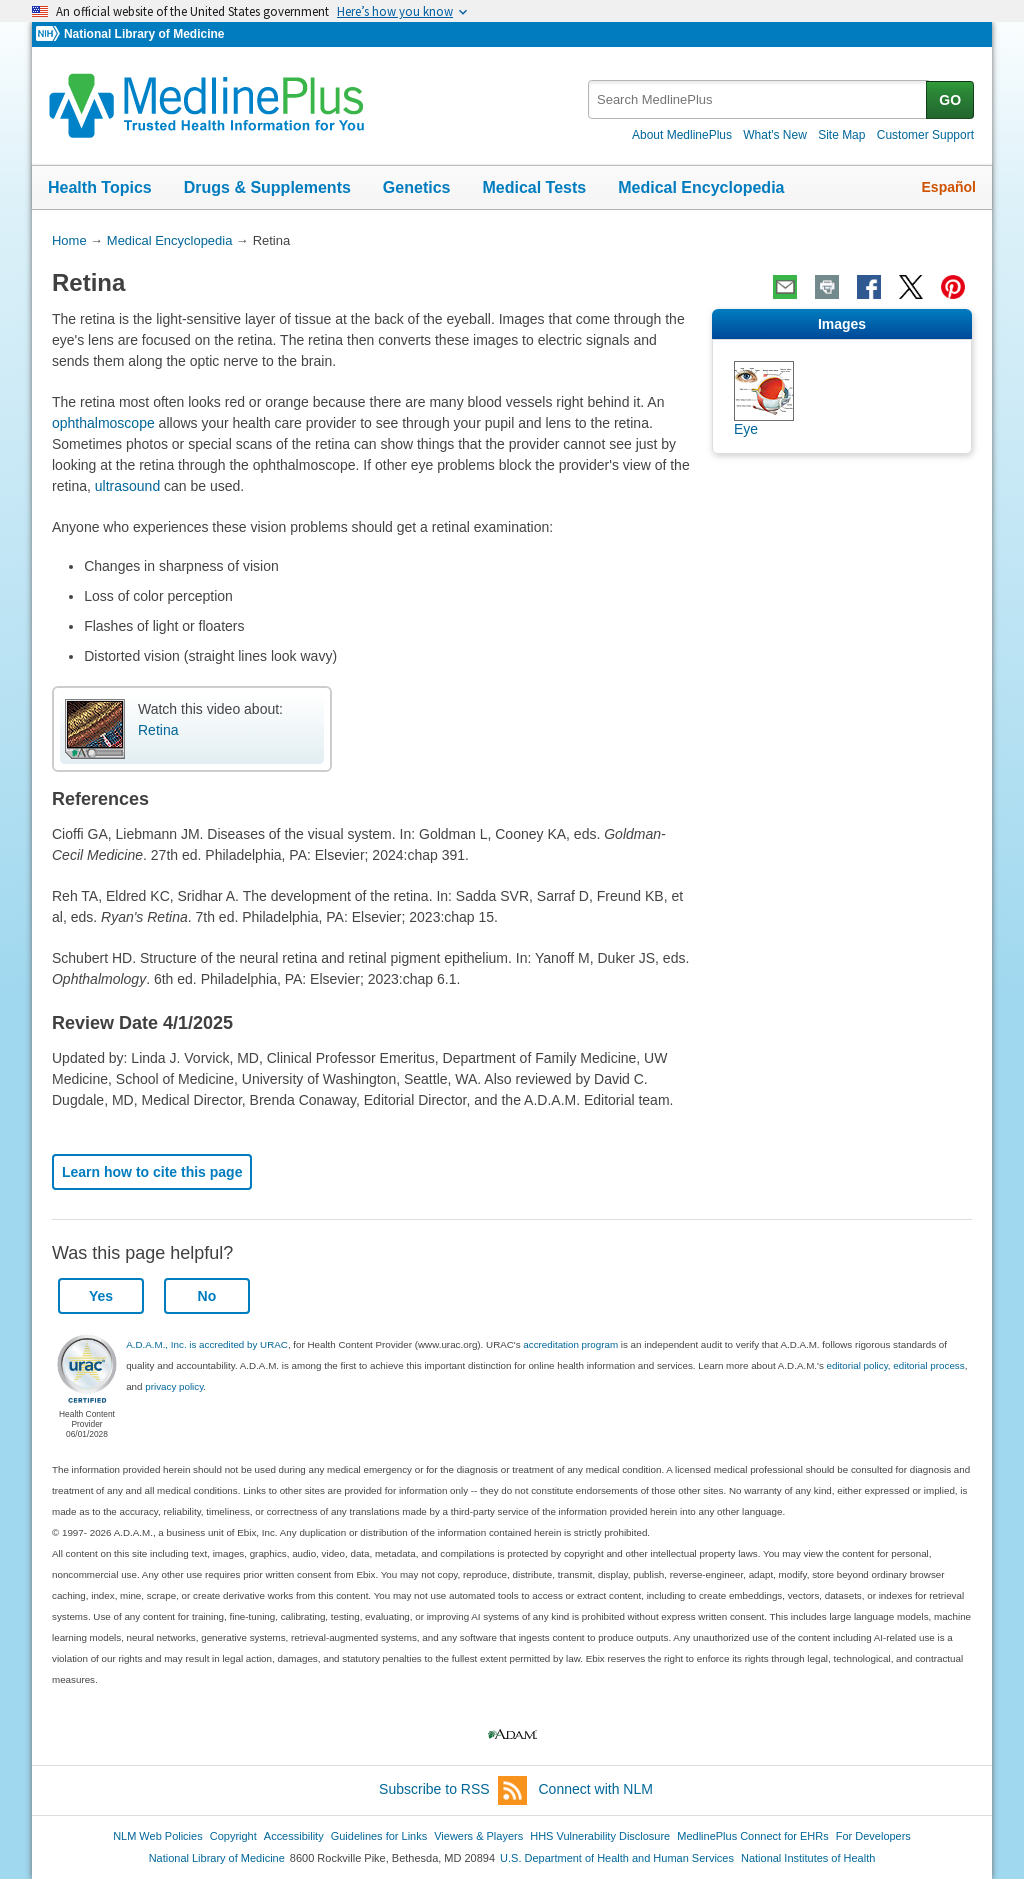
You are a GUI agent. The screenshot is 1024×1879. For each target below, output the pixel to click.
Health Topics (100, 187)
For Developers (873, 1836)
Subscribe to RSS (453, 1790)
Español (949, 187)
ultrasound (127, 486)
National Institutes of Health (808, 1858)
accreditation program (570, 1344)
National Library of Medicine (144, 34)
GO (950, 100)
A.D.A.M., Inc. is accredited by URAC (207, 1344)
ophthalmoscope (103, 423)
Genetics (417, 187)
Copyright (233, 1836)
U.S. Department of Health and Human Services (617, 1858)
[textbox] (758, 99)
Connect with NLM (596, 1789)
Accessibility (294, 1836)
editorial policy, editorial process (896, 1365)
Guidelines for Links (379, 1836)
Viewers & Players (478, 1836)
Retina (158, 730)
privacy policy (174, 1386)
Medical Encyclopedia (701, 187)
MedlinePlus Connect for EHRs (752, 1836)
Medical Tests (534, 187)
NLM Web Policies (158, 1836)
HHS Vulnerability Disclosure (600, 1836)
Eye (746, 429)
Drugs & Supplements (267, 187)
